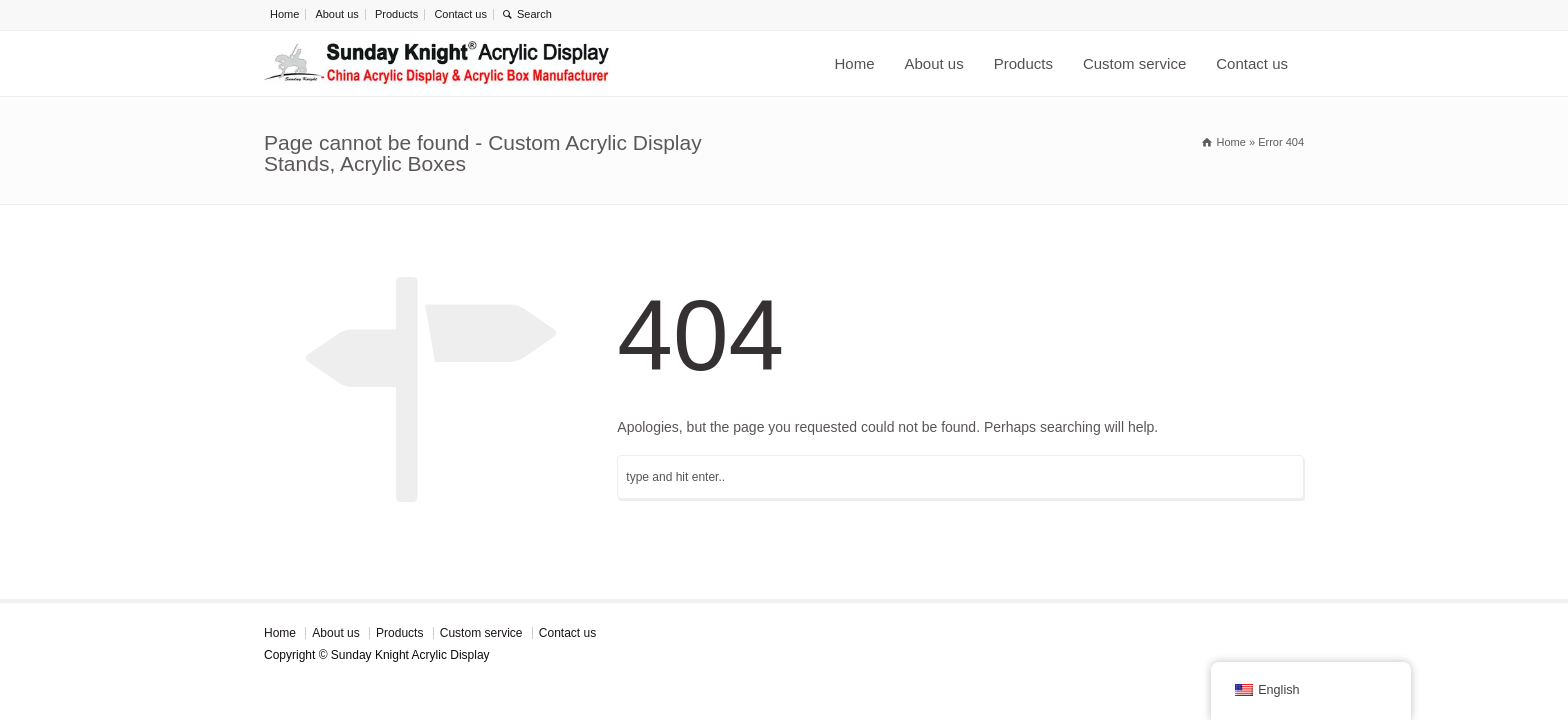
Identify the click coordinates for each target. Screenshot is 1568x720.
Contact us (460, 14)
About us (336, 14)
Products (396, 14)
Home (284, 14)
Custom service (1134, 63)
